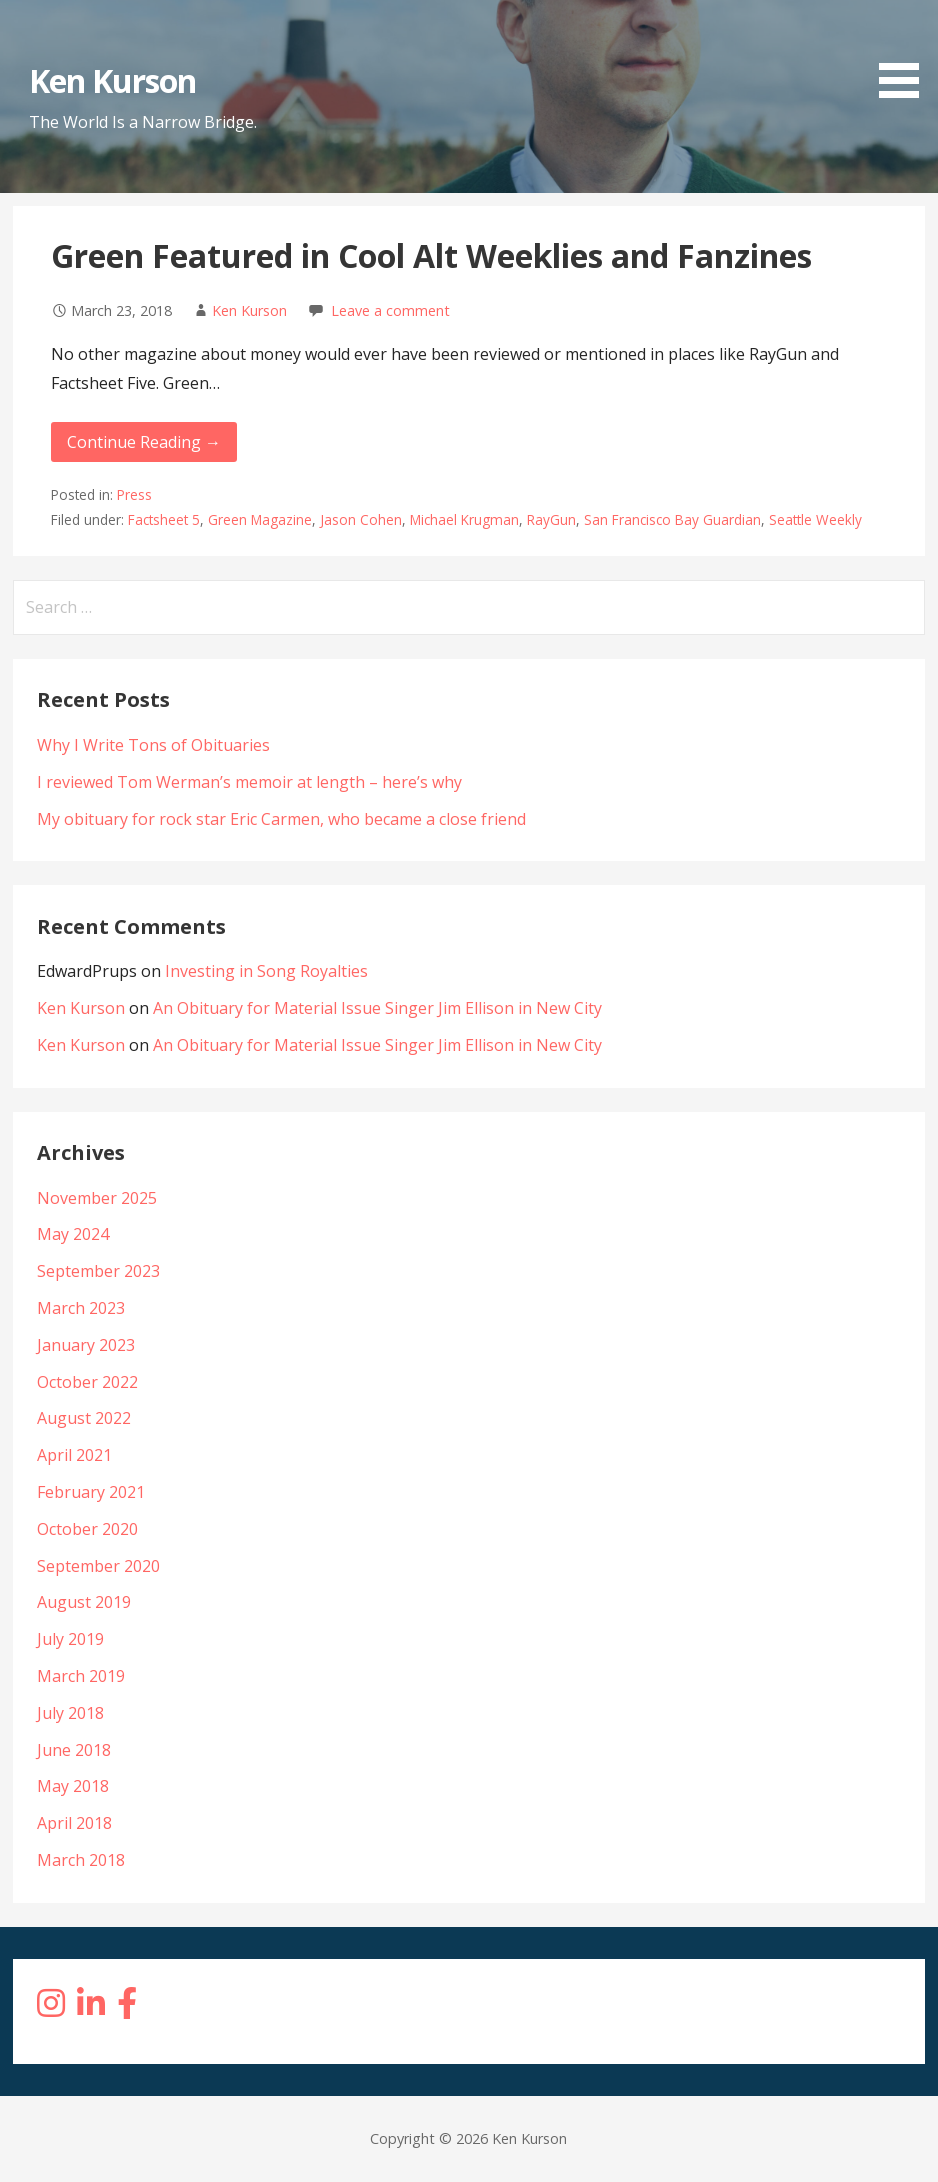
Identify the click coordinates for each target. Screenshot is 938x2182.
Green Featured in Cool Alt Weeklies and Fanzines (431, 255)
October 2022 (87, 1382)
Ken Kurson (112, 80)
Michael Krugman (464, 519)
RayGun (551, 519)
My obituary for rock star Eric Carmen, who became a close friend (281, 819)
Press (134, 494)
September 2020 (98, 1566)
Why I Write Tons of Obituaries (153, 745)
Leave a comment (390, 310)
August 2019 (84, 1602)
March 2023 (81, 1308)
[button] (906, 52)
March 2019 (81, 1676)
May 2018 (73, 1786)
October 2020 (87, 1529)
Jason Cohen (361, 519)
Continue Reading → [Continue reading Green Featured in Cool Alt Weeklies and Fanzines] (144, 442)
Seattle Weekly (815, 519)
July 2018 (70, 1713)
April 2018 (74, 1823)
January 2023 (86, 1345)
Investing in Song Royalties (266, 971)
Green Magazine (260, 519)
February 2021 (91, 1492)
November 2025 (97, 1198)
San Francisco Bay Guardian (672, 519)
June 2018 (74, 1750)
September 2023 (98, 1271)
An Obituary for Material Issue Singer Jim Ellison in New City (377, 1008)
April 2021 (74, 1455)
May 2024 (73, 1234)
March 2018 (81, 1860)
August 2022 (84, 1418)
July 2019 (70, 1639)
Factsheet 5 (164, 519)
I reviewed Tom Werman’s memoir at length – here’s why (249, 782)
